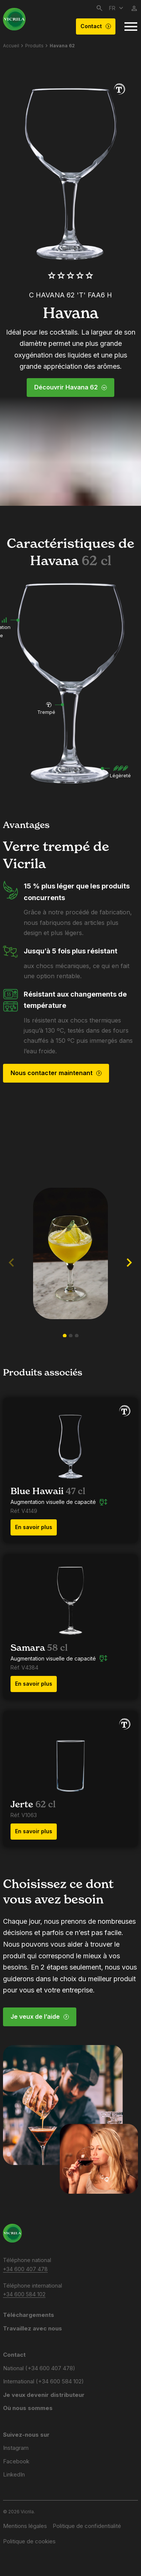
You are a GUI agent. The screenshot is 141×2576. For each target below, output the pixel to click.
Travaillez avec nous (32, 2328)
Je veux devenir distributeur (44, 2394)
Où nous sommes (28, 2408)
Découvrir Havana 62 (70, 387)
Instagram (16, 2447)
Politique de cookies (29, 2541)
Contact (95, 26)
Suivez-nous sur (26, 2434)
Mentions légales (25, 2525)
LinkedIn (14, 2474)
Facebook (16, 2461)
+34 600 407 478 (25, 2269)
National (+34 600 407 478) (39, 2368)
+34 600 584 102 (24, 2294)
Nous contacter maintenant (56, 1073)
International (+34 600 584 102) (43, 2381)
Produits (34, 45)
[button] (64, 1335)
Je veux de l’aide (40, 2016)
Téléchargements (28, 2314)
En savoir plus (33, 1527)
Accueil (11, 45)
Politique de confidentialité (87, 2525)
